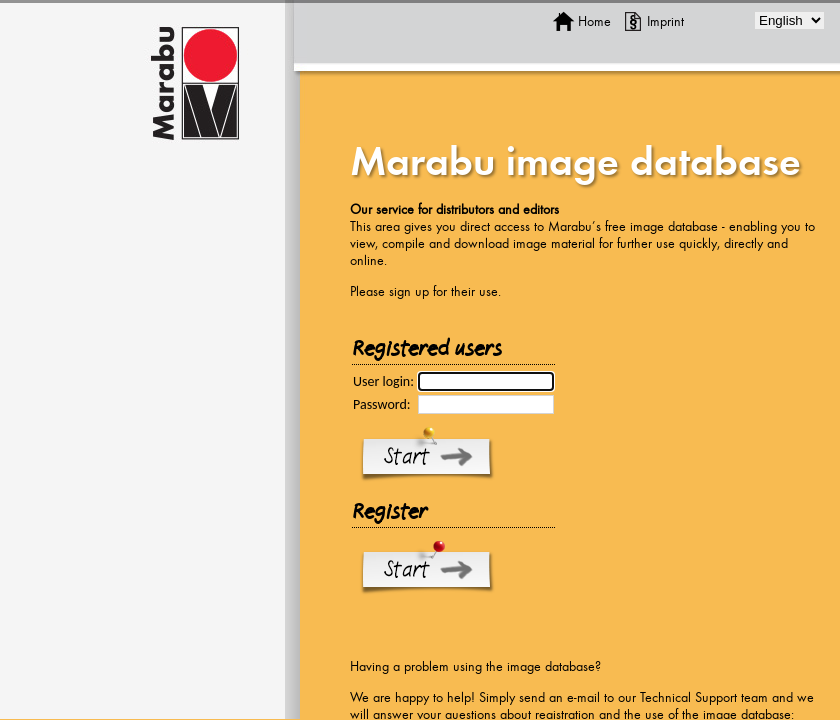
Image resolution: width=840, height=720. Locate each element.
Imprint (665, 21)
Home (594, 21)
